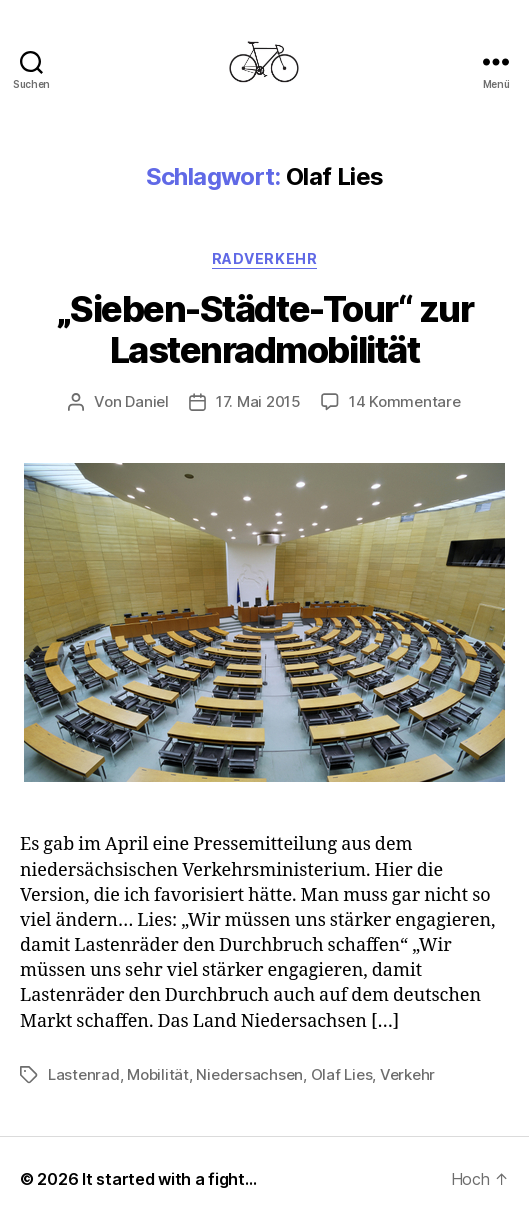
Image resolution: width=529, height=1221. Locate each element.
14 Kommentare (405, 401)
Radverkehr (264, 258)
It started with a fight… (169, 1179)
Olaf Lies (342, 1074)
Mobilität (158, 1074)
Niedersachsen (249, 1074)
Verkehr (407, 1074)
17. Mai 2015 (258, 401)
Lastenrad (84, 1074)
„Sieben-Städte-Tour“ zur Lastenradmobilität (264, 329)
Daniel (146, 401)
